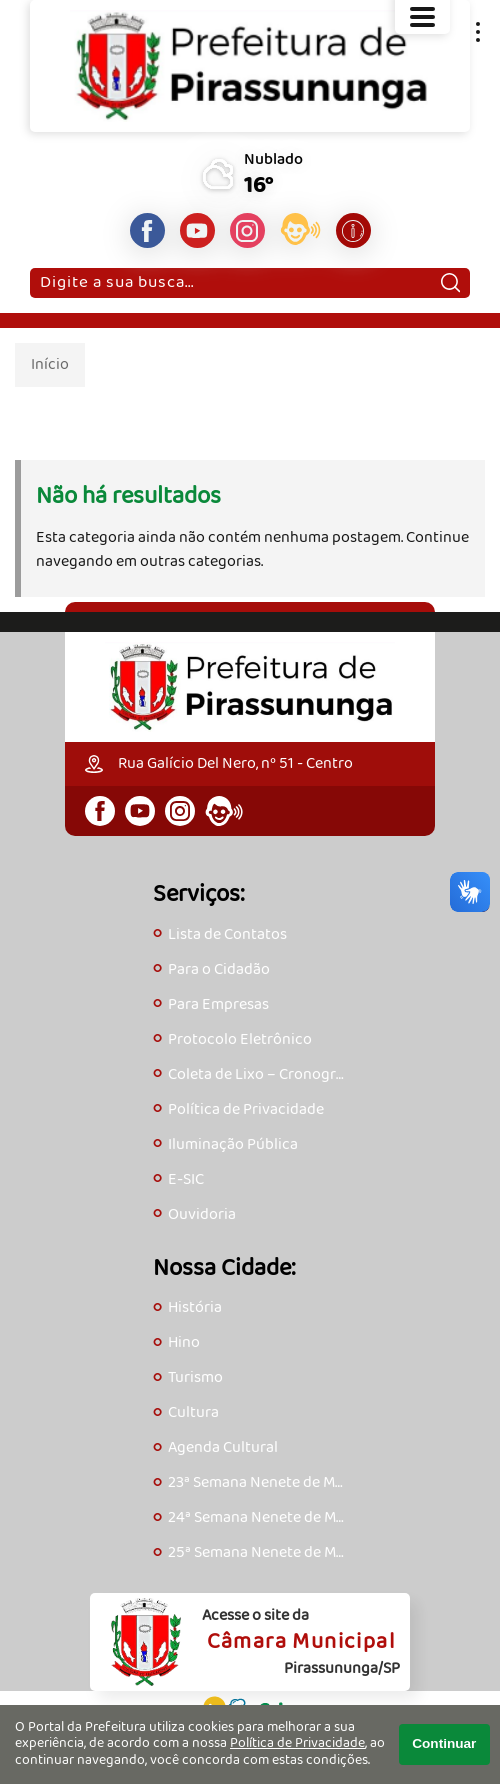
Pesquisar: (39, 267)
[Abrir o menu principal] (422, 17)
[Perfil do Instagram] (247, 230)
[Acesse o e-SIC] (353, 230)
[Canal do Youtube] (197, 230)
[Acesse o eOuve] (300, 233)
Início (50, 364)
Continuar (444, 1743)
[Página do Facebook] (147, 230)
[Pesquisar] (450, 283)
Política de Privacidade (297, 1743)
